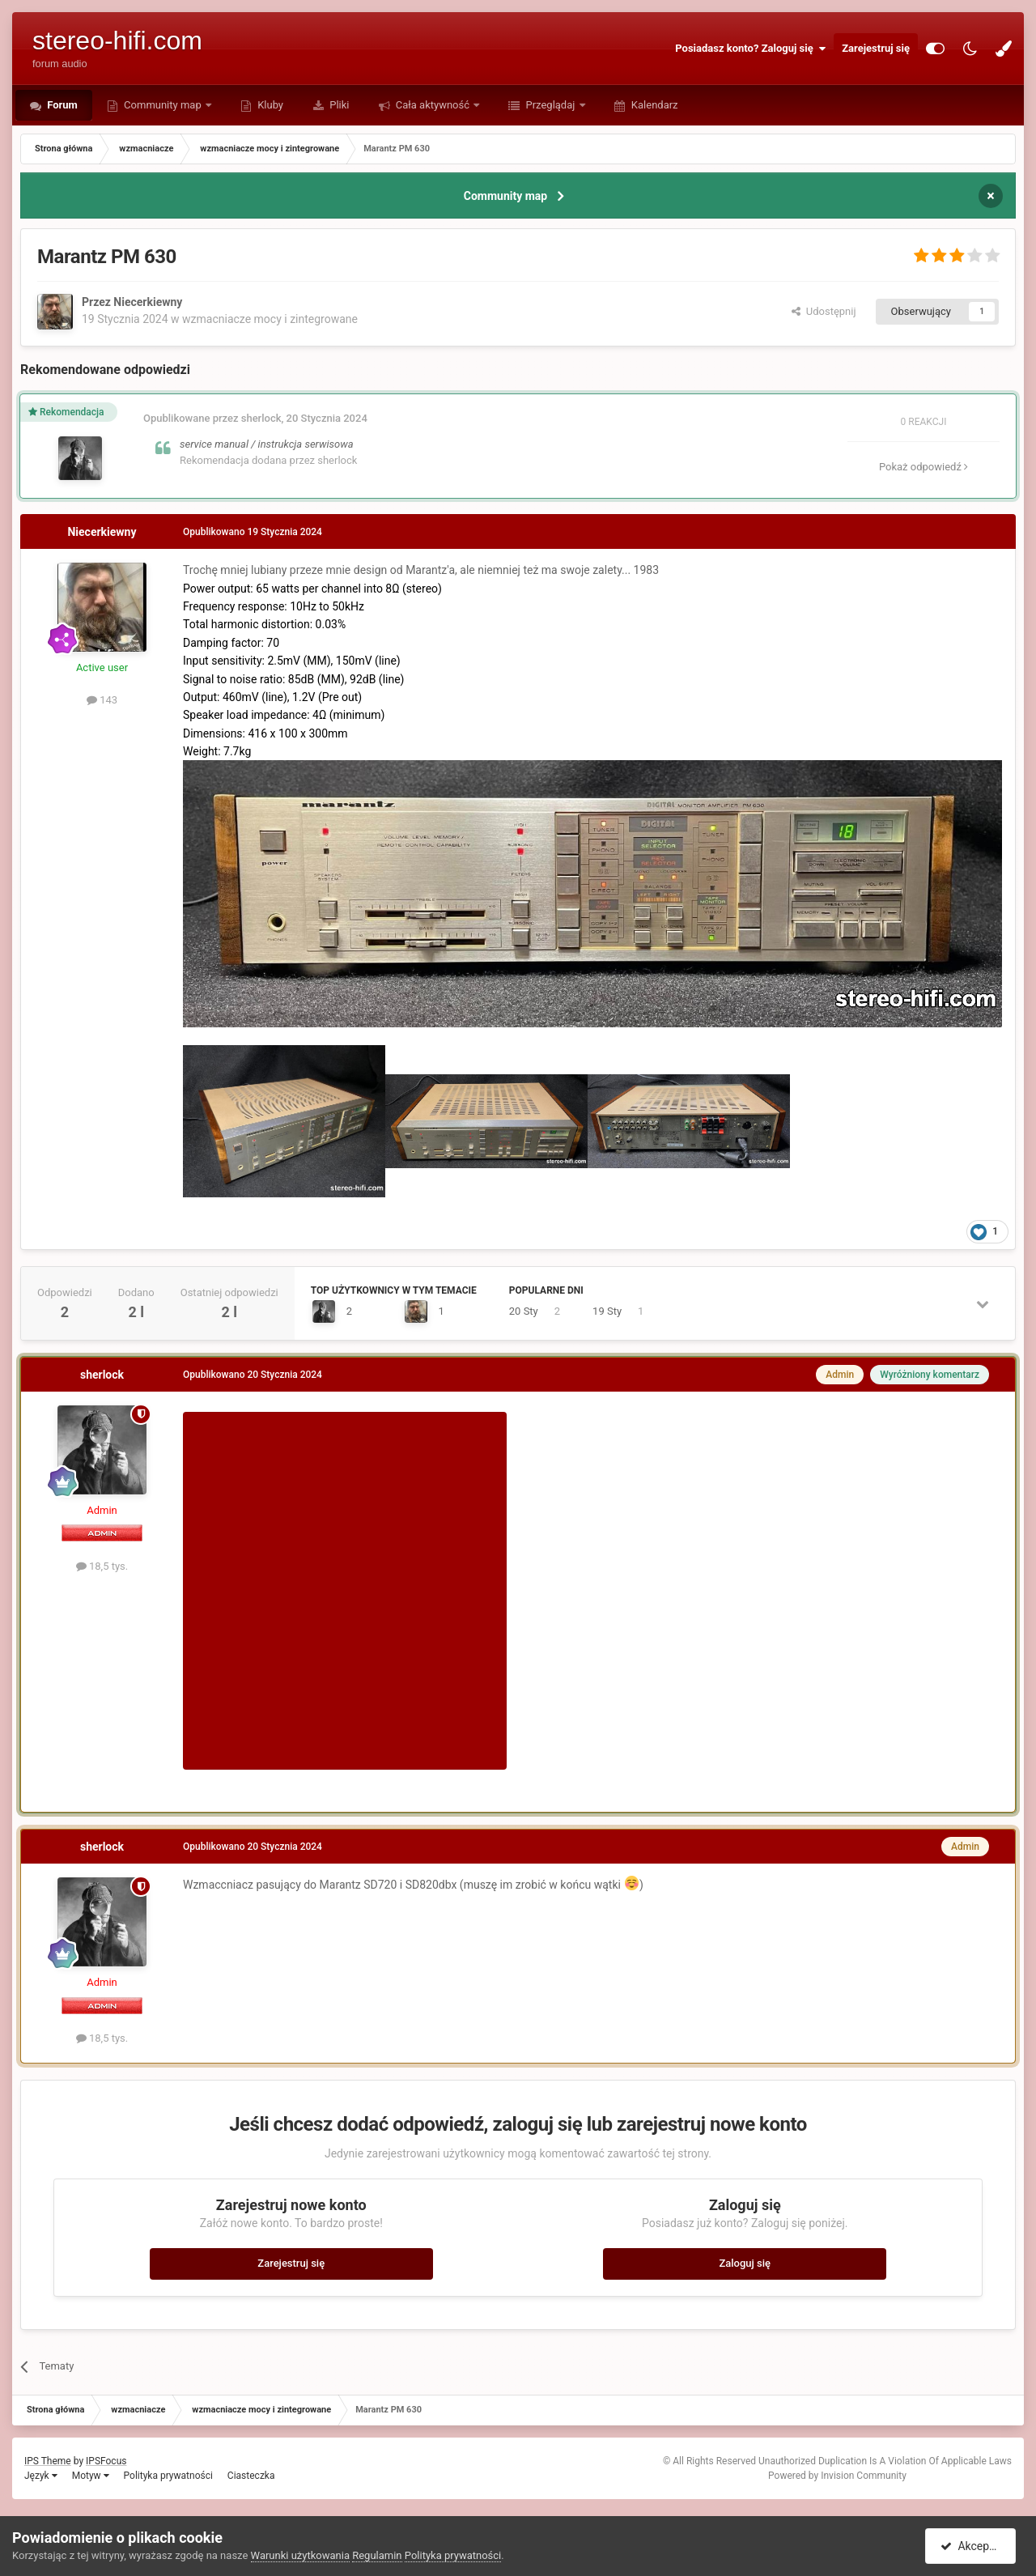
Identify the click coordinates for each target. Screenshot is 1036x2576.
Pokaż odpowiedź (923, 467)
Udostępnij (824, 311)
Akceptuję (973, 2546)
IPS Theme (47, 2461)
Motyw (90, 2475)
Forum (61, 105)
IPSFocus (106, 2461)
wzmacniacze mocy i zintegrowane (270, 318)
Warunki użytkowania (300, 2555)
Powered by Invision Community (837, 2475)
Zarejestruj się (876, 48)
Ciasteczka (251, 2475)
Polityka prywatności (168, 2475)
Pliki (338, 105)
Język (40, 2475)
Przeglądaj (550, 105)
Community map (162, 105)
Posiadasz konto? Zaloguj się (750, 48)
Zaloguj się (745, 2263)
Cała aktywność (433, 105)
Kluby (269, 105)
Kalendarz (653, 105)
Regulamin (376, 2555)
